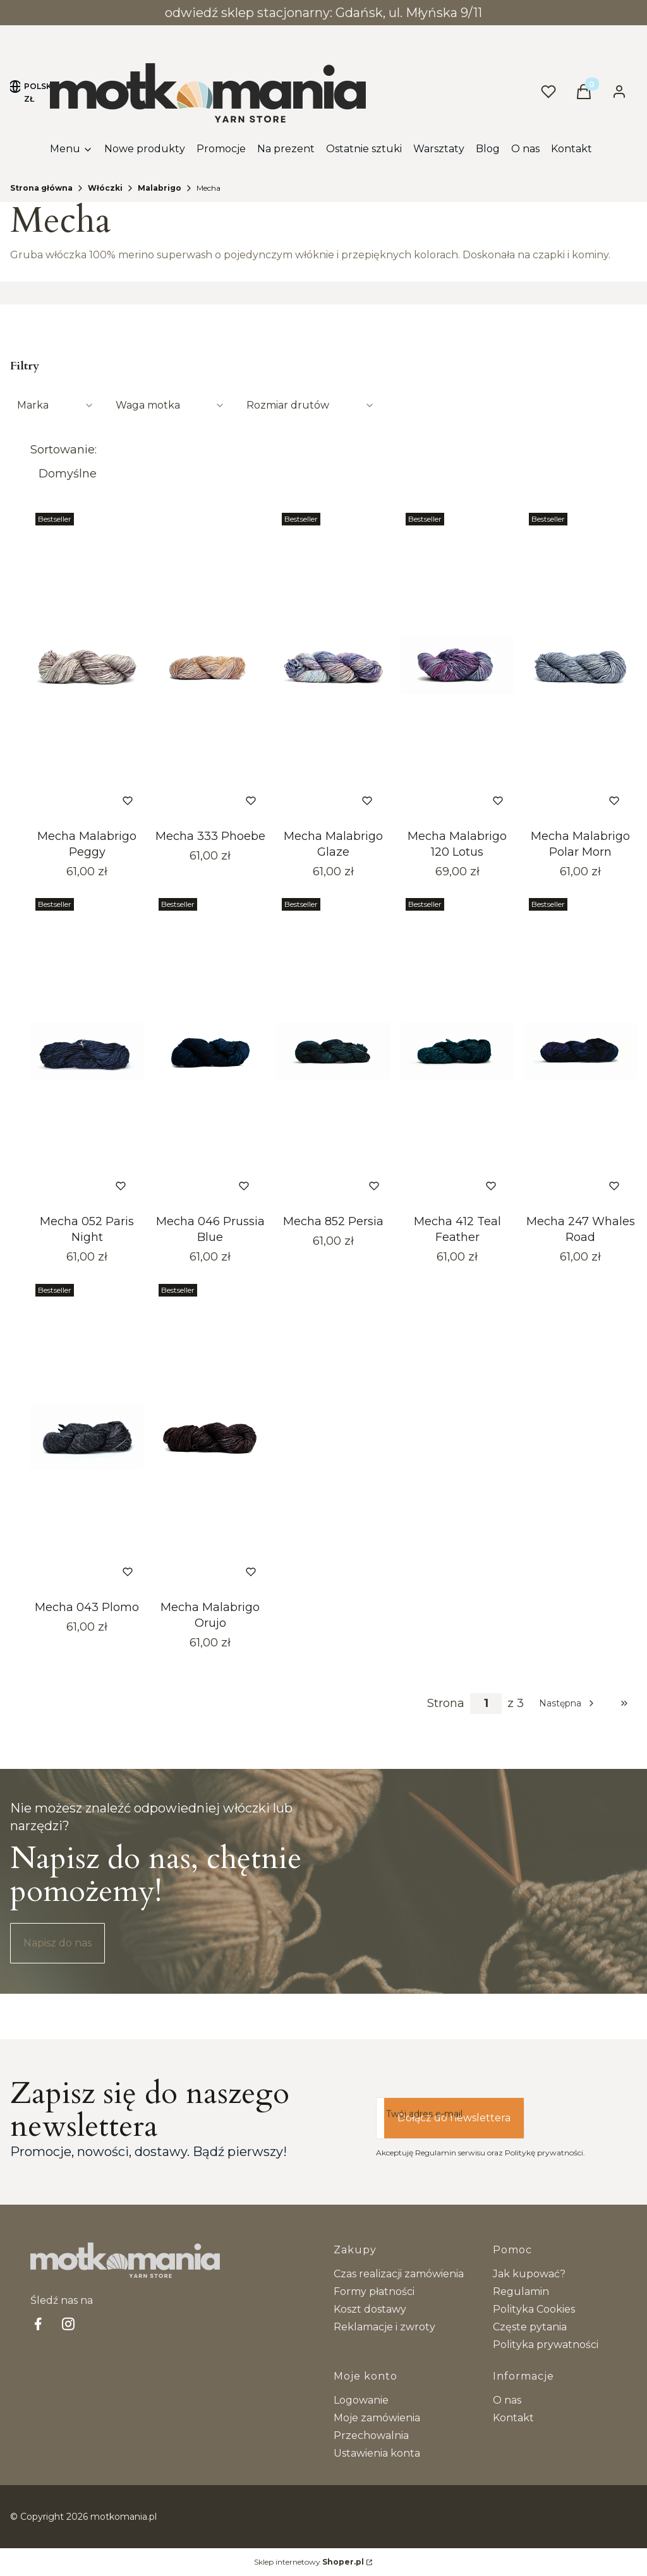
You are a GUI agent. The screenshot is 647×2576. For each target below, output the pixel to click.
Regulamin (521, 2291)
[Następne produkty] (567, 1703)
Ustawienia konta (377, 2453)
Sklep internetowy (309, 2562)
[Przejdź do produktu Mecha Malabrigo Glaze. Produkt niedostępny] (333, 666)
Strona (445, 1703)
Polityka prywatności (545, 2345)
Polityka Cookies (534, 2309)
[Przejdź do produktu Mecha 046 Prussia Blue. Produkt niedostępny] (210, 1051)
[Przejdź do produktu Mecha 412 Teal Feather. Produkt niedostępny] (457, 1051)
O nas (507, 2400)
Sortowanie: (63, 449)
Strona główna (41, 188)
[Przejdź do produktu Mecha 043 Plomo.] (86, 1437)
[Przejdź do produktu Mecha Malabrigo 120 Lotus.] (457, 666)
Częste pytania (530, 2327)
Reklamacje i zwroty (384, 2327)
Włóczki (105, 188)
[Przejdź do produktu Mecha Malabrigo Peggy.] (86, 666)
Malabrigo (159, 188)
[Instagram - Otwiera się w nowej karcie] (68, 2324)
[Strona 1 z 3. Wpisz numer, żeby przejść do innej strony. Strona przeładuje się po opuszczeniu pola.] (486, 1703)
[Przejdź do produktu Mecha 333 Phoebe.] (210, 666)
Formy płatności (374, 2291)
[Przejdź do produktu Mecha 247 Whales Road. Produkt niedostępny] (580, 1051)
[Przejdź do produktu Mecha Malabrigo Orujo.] (210, 1437)
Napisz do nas (57, 1943)
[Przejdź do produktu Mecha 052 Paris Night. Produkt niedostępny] (86, 1051)
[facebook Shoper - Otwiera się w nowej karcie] (37, 2324)
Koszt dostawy (370, 2309)
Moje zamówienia (377, 2418)
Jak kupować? (529, 2274)
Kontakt (513, 2418)
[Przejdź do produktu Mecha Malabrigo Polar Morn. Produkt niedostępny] (580, 666)
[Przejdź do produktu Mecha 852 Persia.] (333, 1051)
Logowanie (361, 2400)
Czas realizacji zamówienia (399, 2274)
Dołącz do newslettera (454, 2118)
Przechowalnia (371, 2435)
